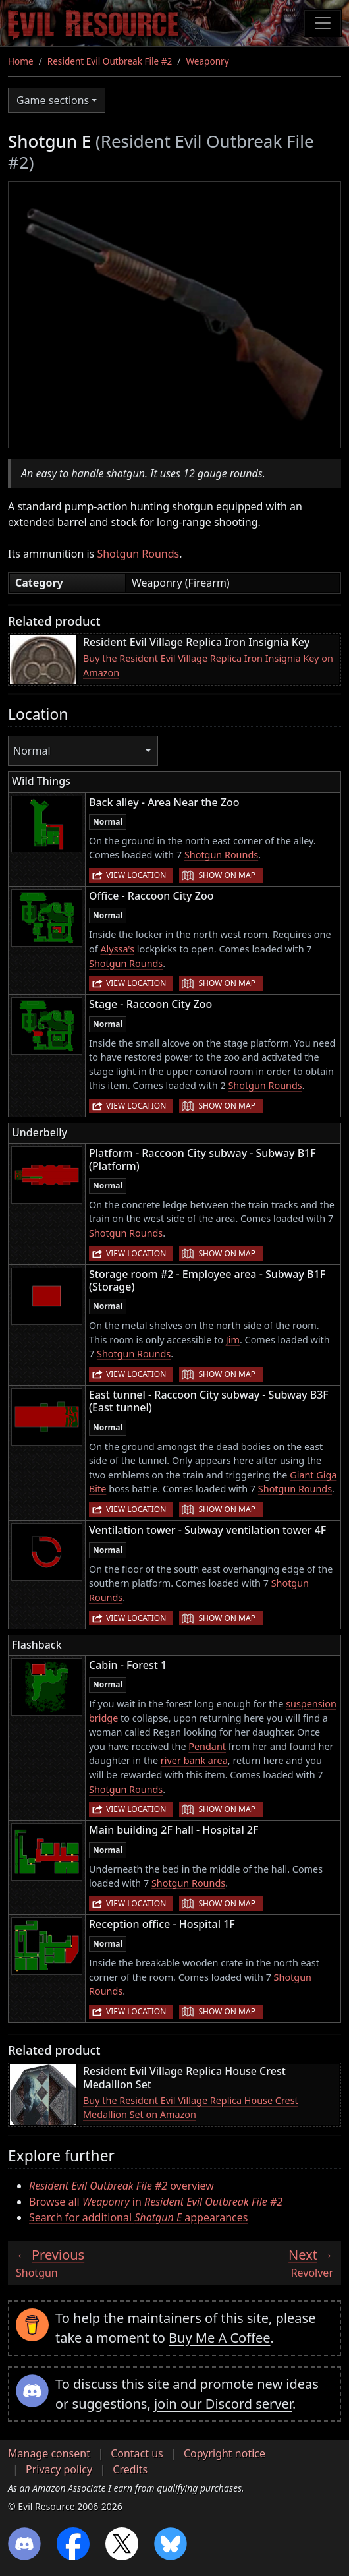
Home (21, 61)
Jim (233, 1339)
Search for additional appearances (138, 2217)
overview (121, 2186)
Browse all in (155, 2201)
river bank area (194, 1760)
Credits (130, 2469)
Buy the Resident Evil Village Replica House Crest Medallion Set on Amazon (190, 2107)
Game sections (52, 100)
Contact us (137, 2453)
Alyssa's (117, 949)
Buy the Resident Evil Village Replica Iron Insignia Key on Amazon (208, 665)
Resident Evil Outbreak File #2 (110, 61)
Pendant (207, 1746)
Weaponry (207, 61)
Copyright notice (224, 2453)
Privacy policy (59, 2469)
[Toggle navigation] (322, 23)
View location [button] (136, 875)
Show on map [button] (226, 875)
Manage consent (49, 2453)
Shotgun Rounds (138, 553)
